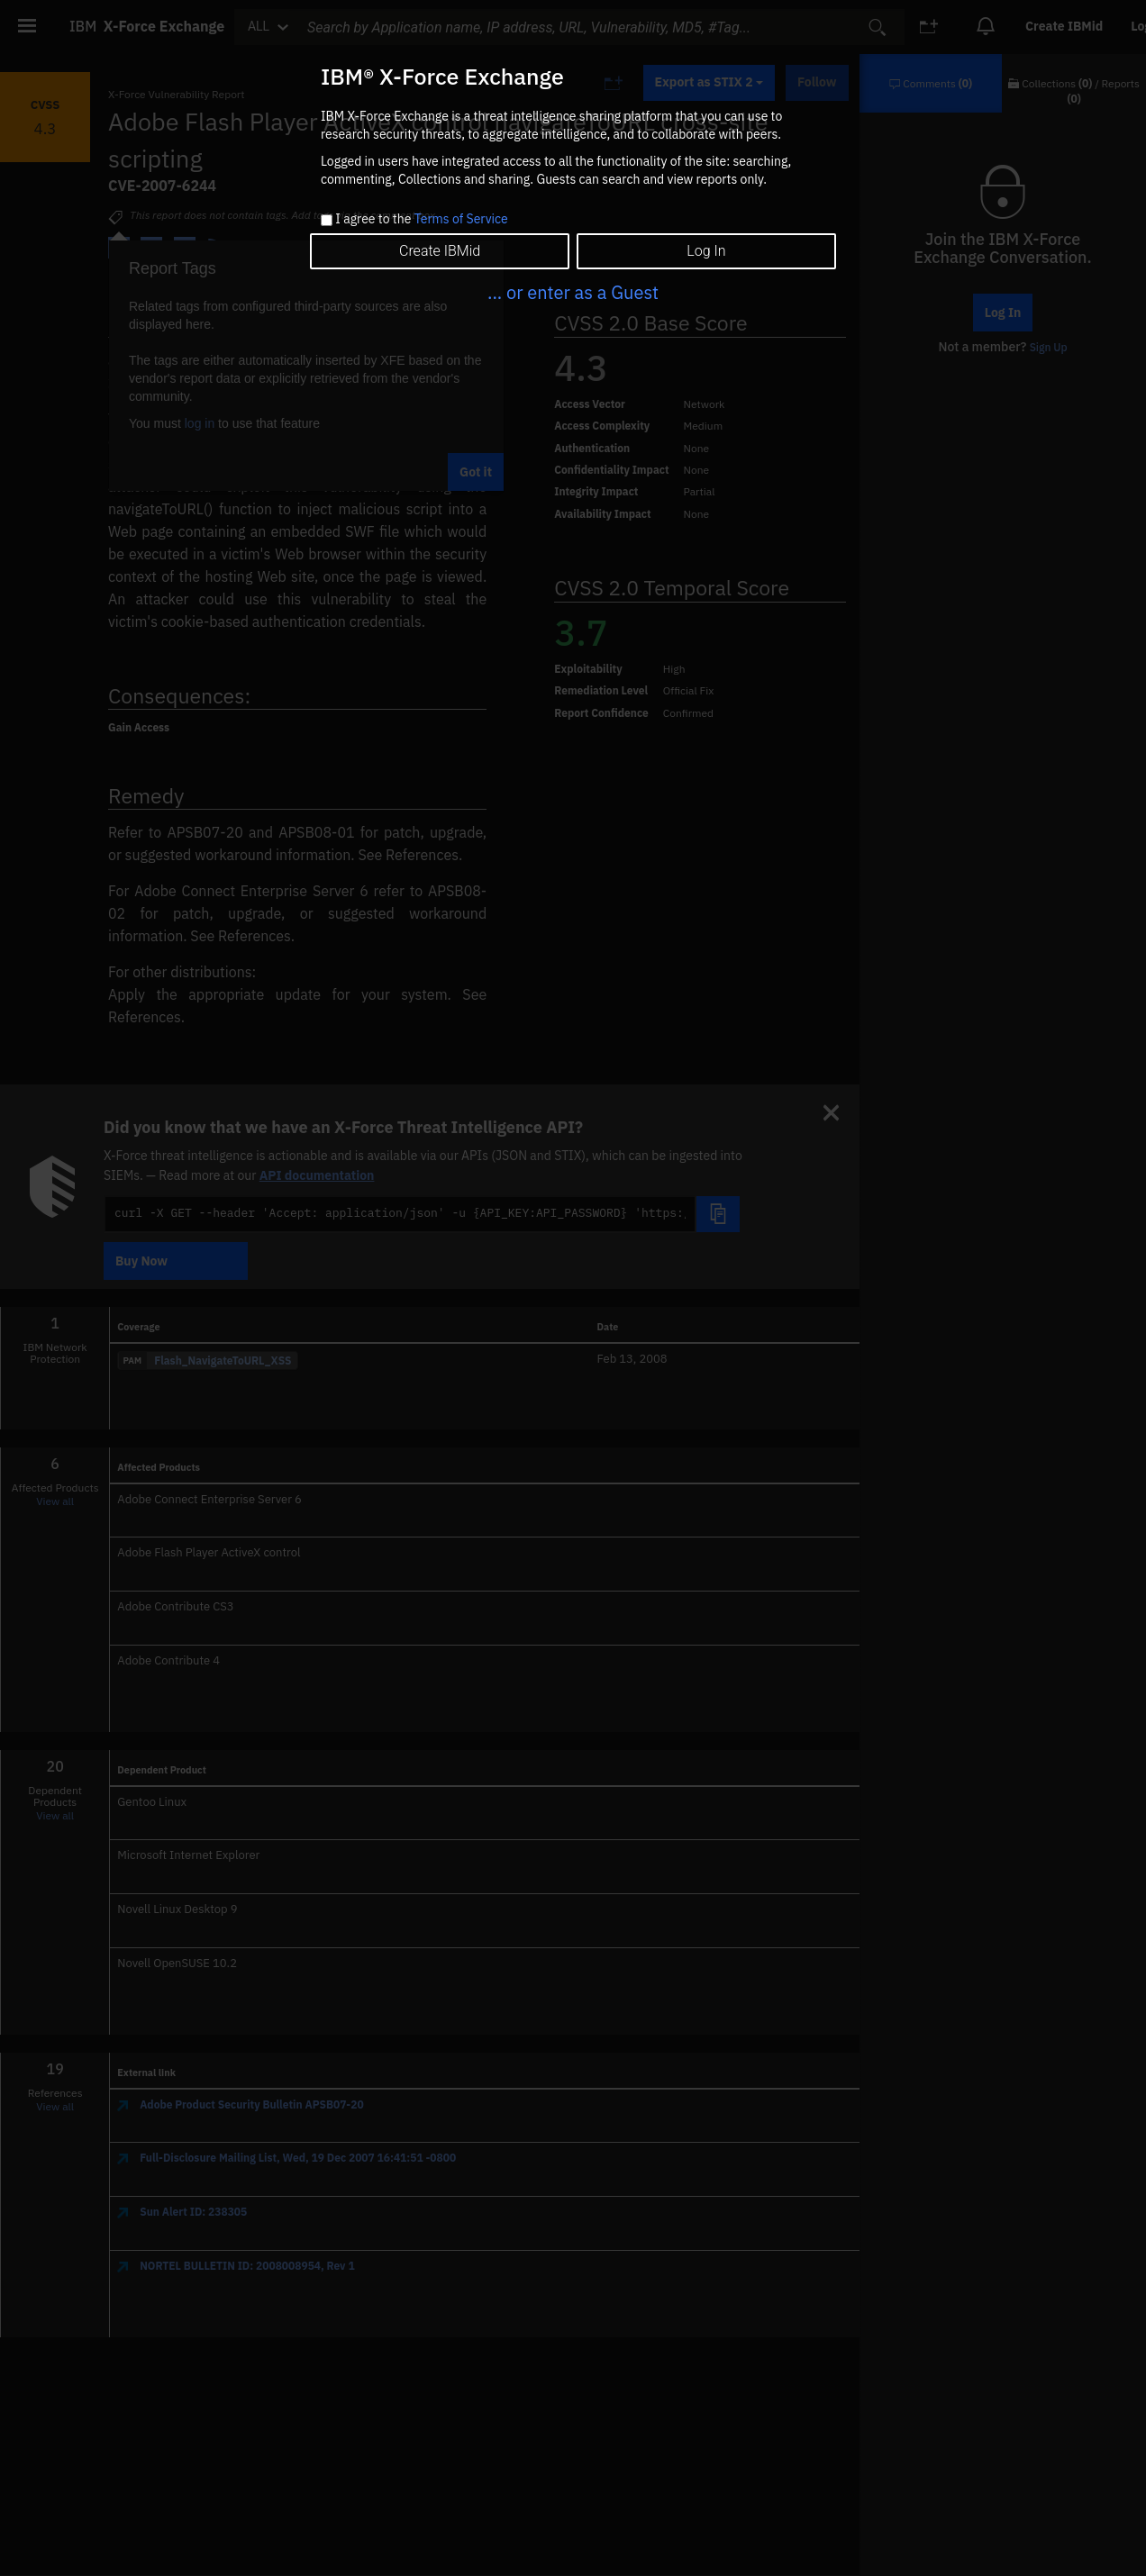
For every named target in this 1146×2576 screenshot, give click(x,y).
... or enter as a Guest (573, 292)
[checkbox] (326, 220)
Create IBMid (439, 250)
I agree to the (421, 220)
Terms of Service (461, 219)
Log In (706, 250)
